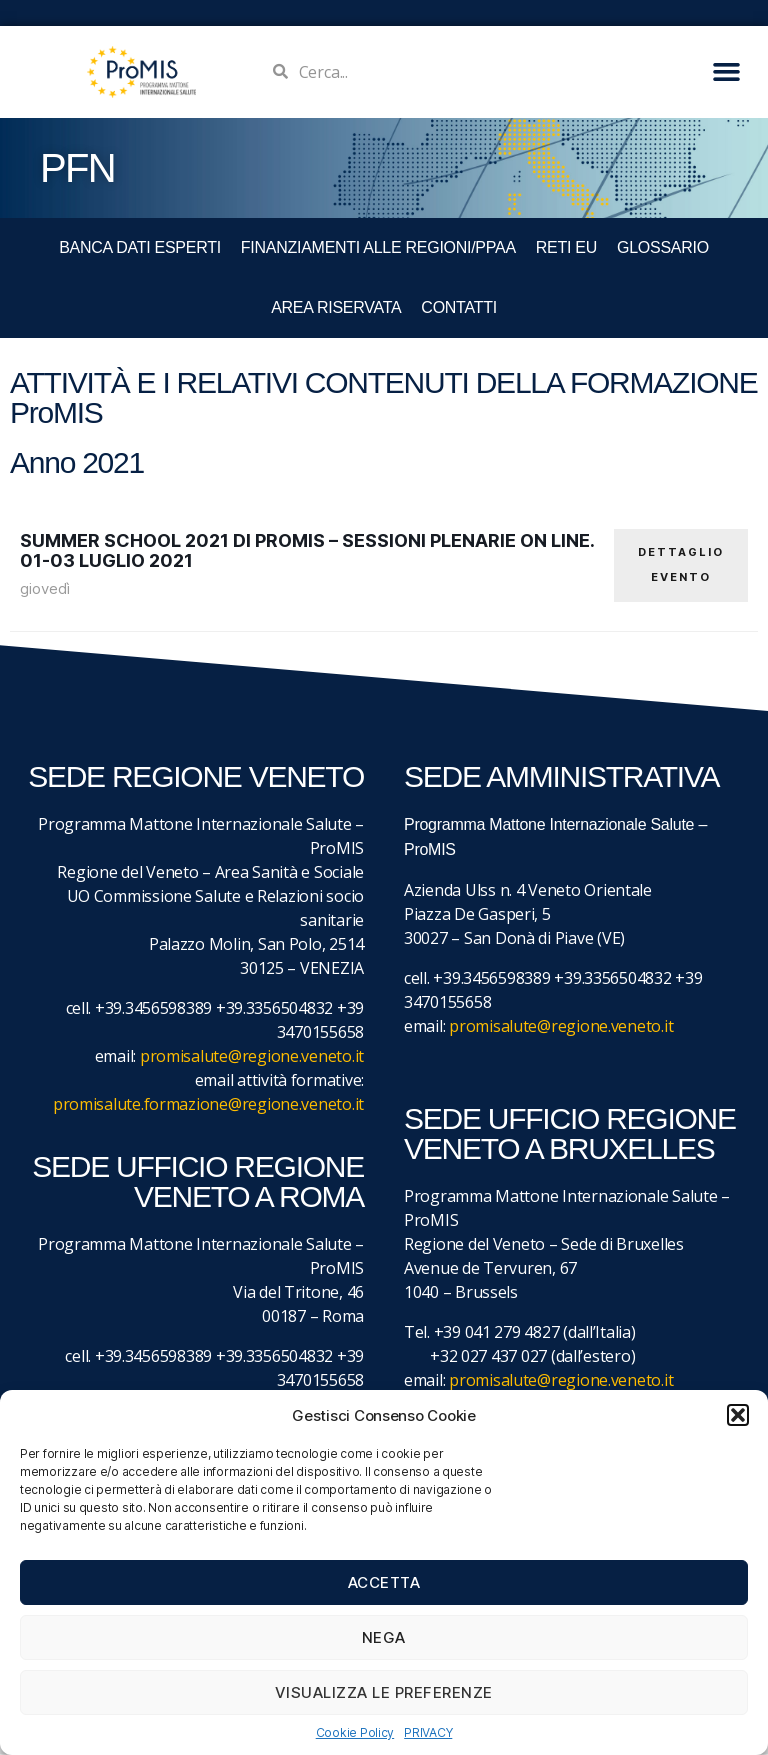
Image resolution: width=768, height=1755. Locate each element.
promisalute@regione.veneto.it (252, 1057)
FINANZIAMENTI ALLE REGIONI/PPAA (378, 247)
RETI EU (566, 247)
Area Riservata (336, 307)
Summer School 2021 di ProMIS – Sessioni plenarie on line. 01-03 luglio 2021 (307, 550)
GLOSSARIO (663, 247)
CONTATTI (458, 307)
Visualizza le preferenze (384, 1692)
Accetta (384, 1582)
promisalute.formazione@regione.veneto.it (208, 1105)
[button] (738, 1415)
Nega (384, 1637)
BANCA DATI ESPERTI (140, 247)
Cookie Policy (355, 1732)
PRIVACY (428, 1732)
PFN (77, 168)
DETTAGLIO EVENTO (681, 564)
